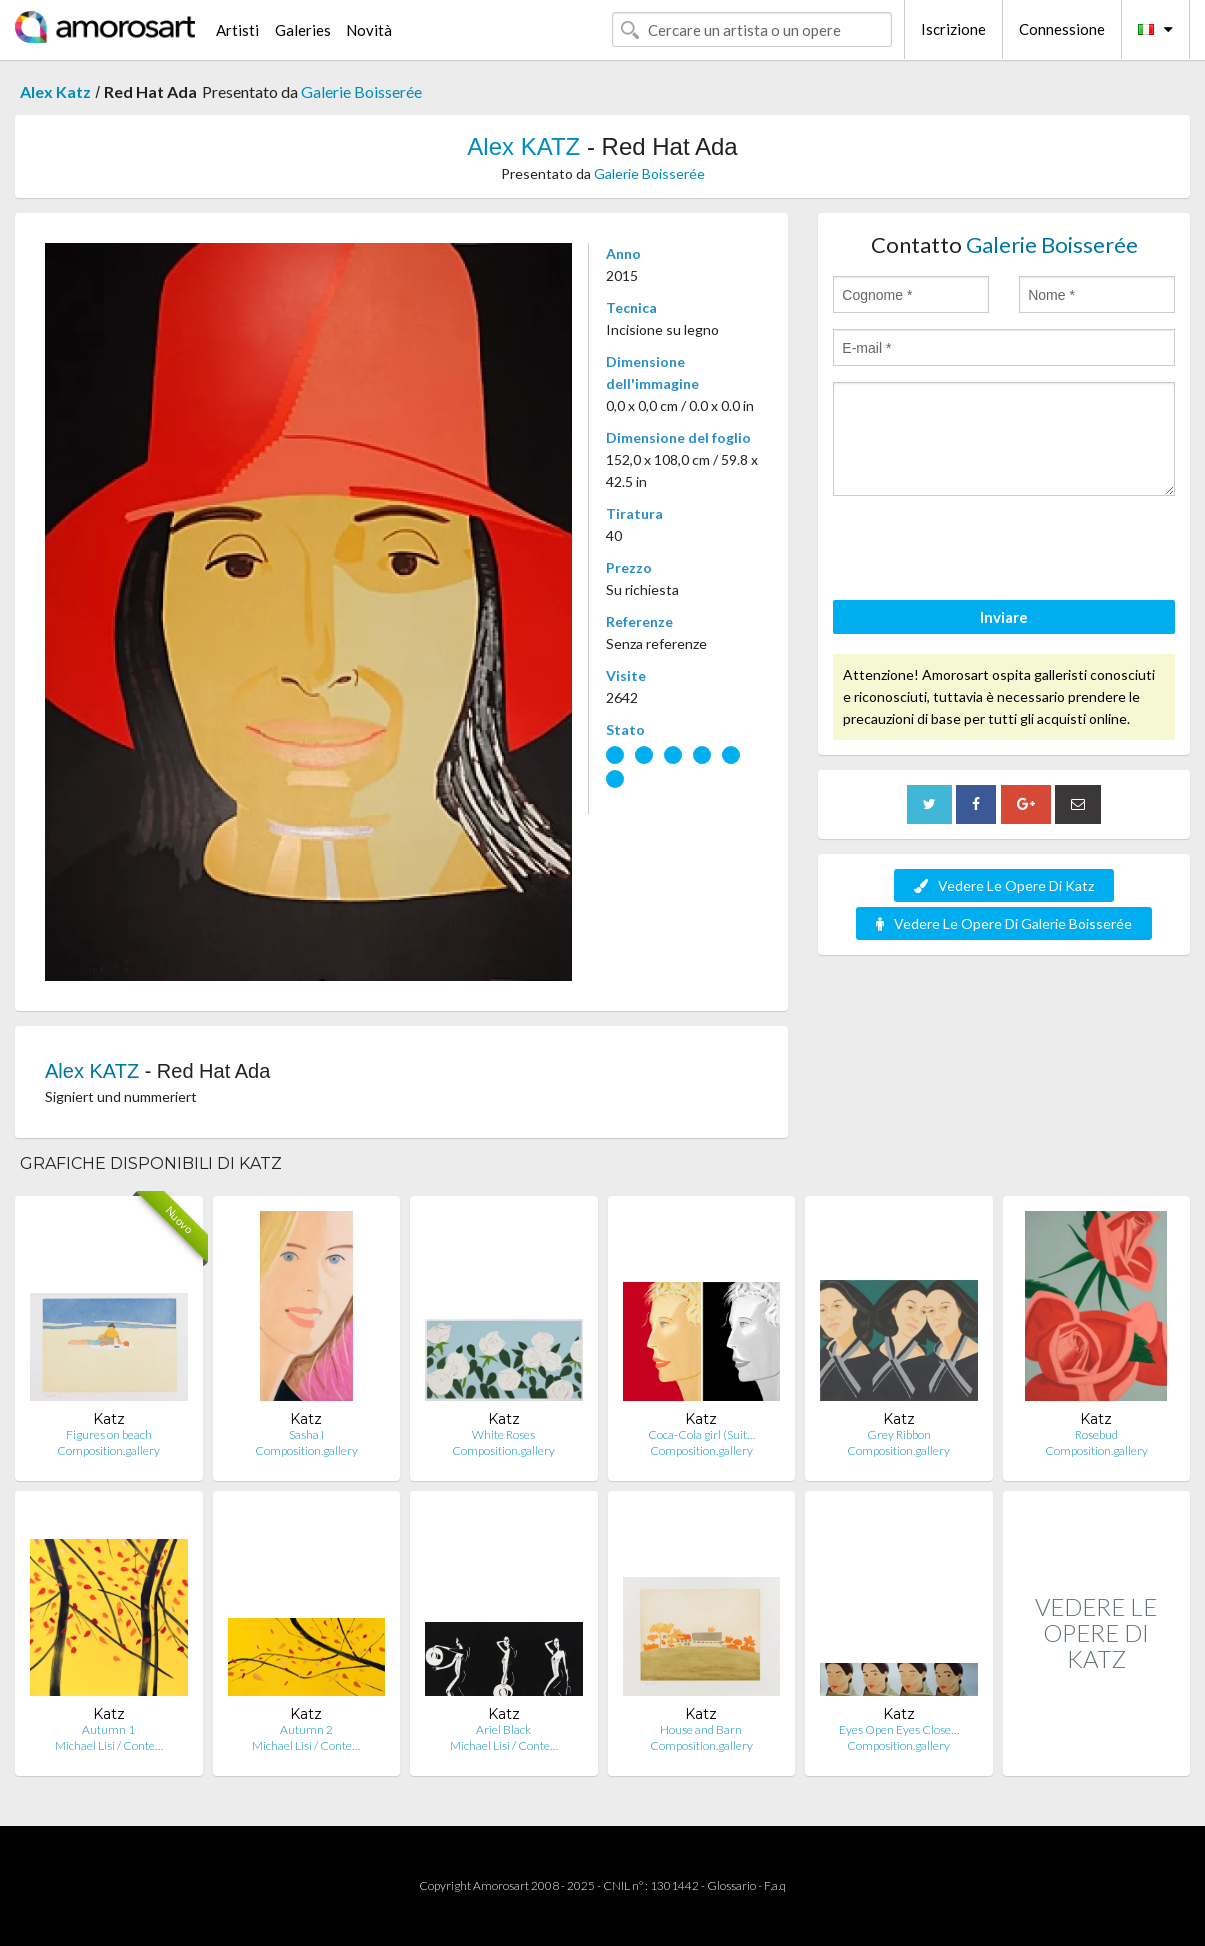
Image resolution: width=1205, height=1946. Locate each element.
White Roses (503, 1434)
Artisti (237, 30)
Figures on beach (109, 1434)
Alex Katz (55, 91)
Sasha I (306, 1434)
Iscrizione (953, 29)
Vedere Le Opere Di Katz (1004, 885)
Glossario (731, 1885)
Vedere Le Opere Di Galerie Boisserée (1004, 923)
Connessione (1062, 29)
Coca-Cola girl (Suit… (701, 1434)
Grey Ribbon (899, 1434)
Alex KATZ (523, 146)
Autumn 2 (306, 1729)
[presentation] (985, 551)
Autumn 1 (108, 1729)
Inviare (1004, 617)
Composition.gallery (108, 1450)
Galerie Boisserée (361, 91)
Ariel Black (503, 1729)
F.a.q (775, 1885)
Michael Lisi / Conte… (109, 1745)
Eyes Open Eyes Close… (899, 1729)
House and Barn (701, 1729)
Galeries (303, 30)
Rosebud (1096, 1434)
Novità (369, 30)
